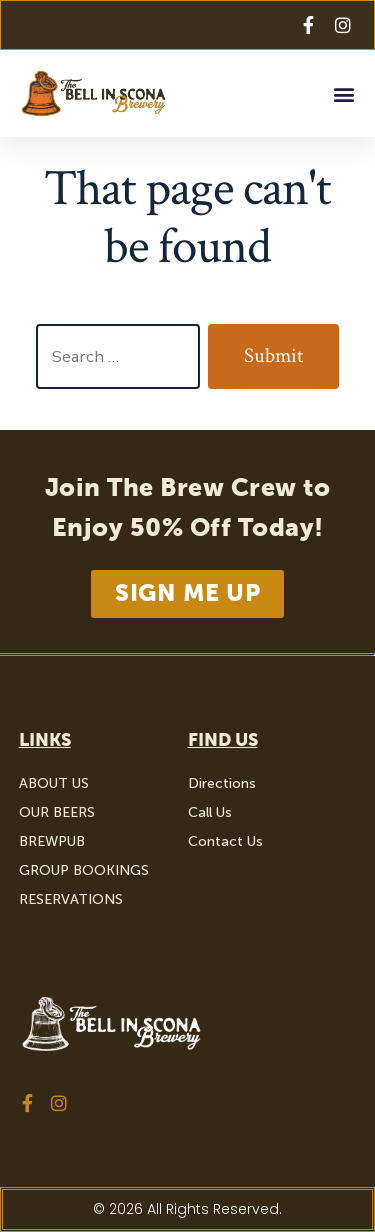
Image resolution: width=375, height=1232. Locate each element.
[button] (343, 93)
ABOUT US (54, 783)
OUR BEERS (57, 812)
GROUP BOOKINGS (84, 870)
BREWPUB (52, 841)
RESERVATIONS (71, 899)
